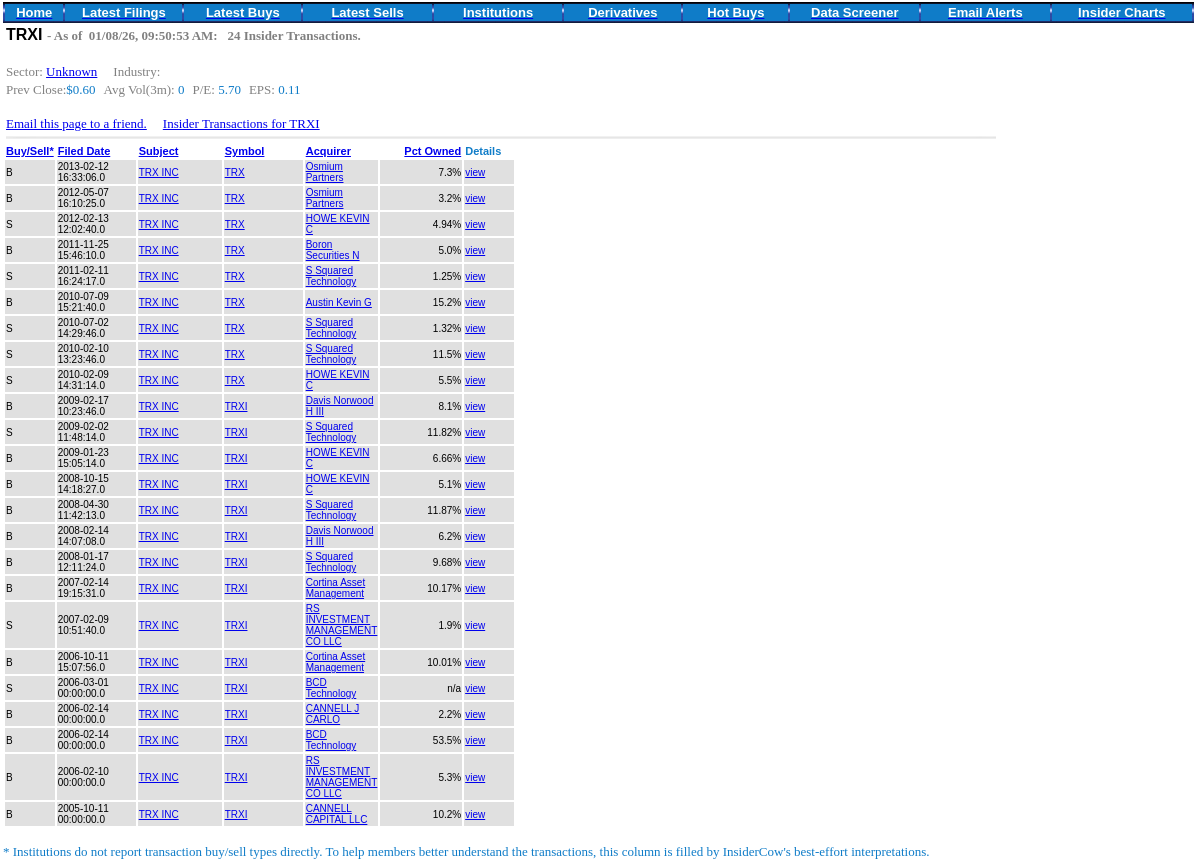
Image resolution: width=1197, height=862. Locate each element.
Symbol (245, 151)
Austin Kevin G (339, 302)
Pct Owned (432, 151)
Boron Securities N (333, 250)
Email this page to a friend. (76, 123)
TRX (235, 172)
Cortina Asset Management (335, 588)
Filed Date (84, 151)
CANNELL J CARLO (333, 714)
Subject (159, 151)
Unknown (71, 71)
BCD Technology (331, 688)
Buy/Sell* (30, 151)
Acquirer (328, 151)
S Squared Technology (331, 276)
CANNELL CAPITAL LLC (337, 814)
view (475, 172)
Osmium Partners (325, 172)
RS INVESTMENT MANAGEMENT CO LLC (342, 625)
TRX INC (159, 172)
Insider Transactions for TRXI (241, 123)
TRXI (236, 406)
